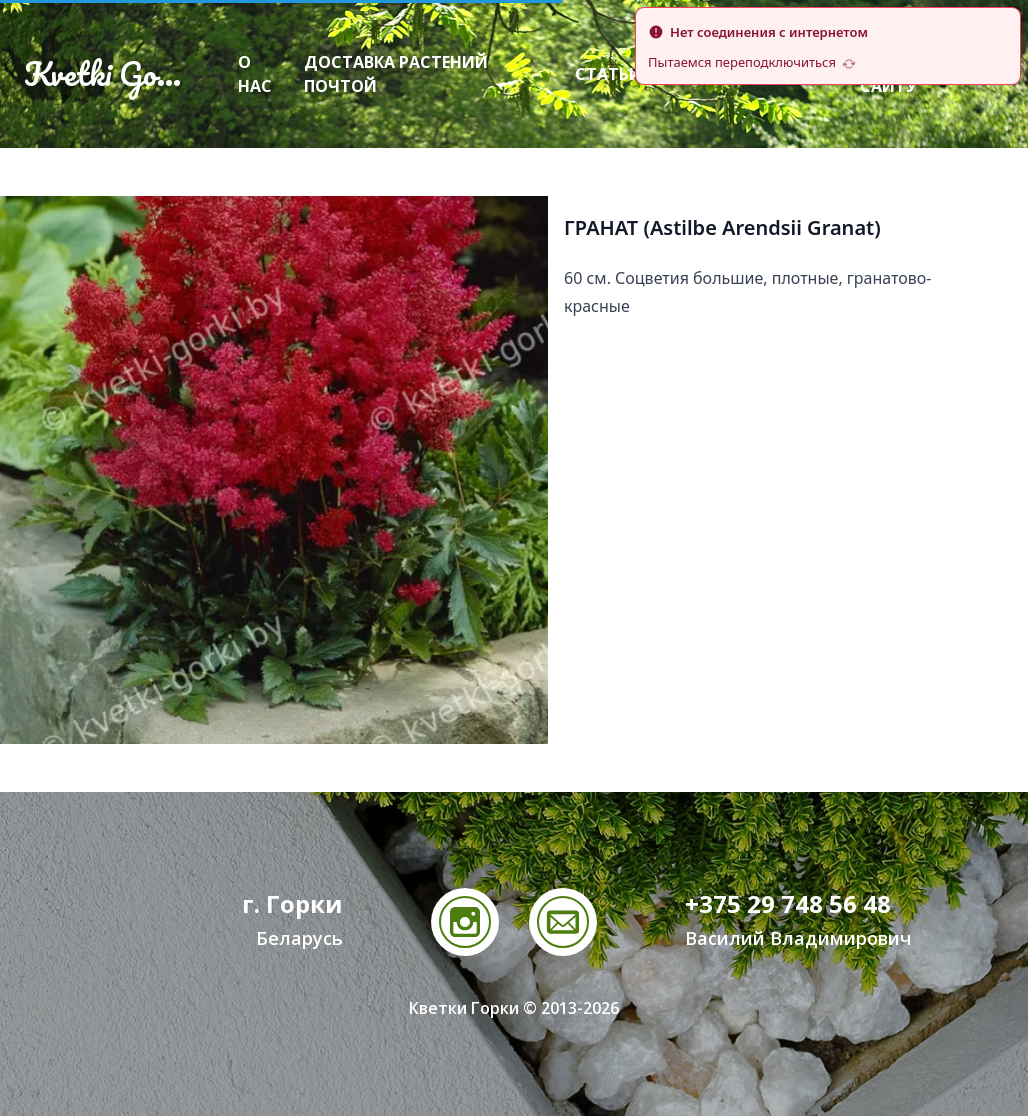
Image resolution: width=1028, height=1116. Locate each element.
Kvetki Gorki (108, 74)
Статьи (608, 74)
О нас (255, 74)
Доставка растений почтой (396, 74)
